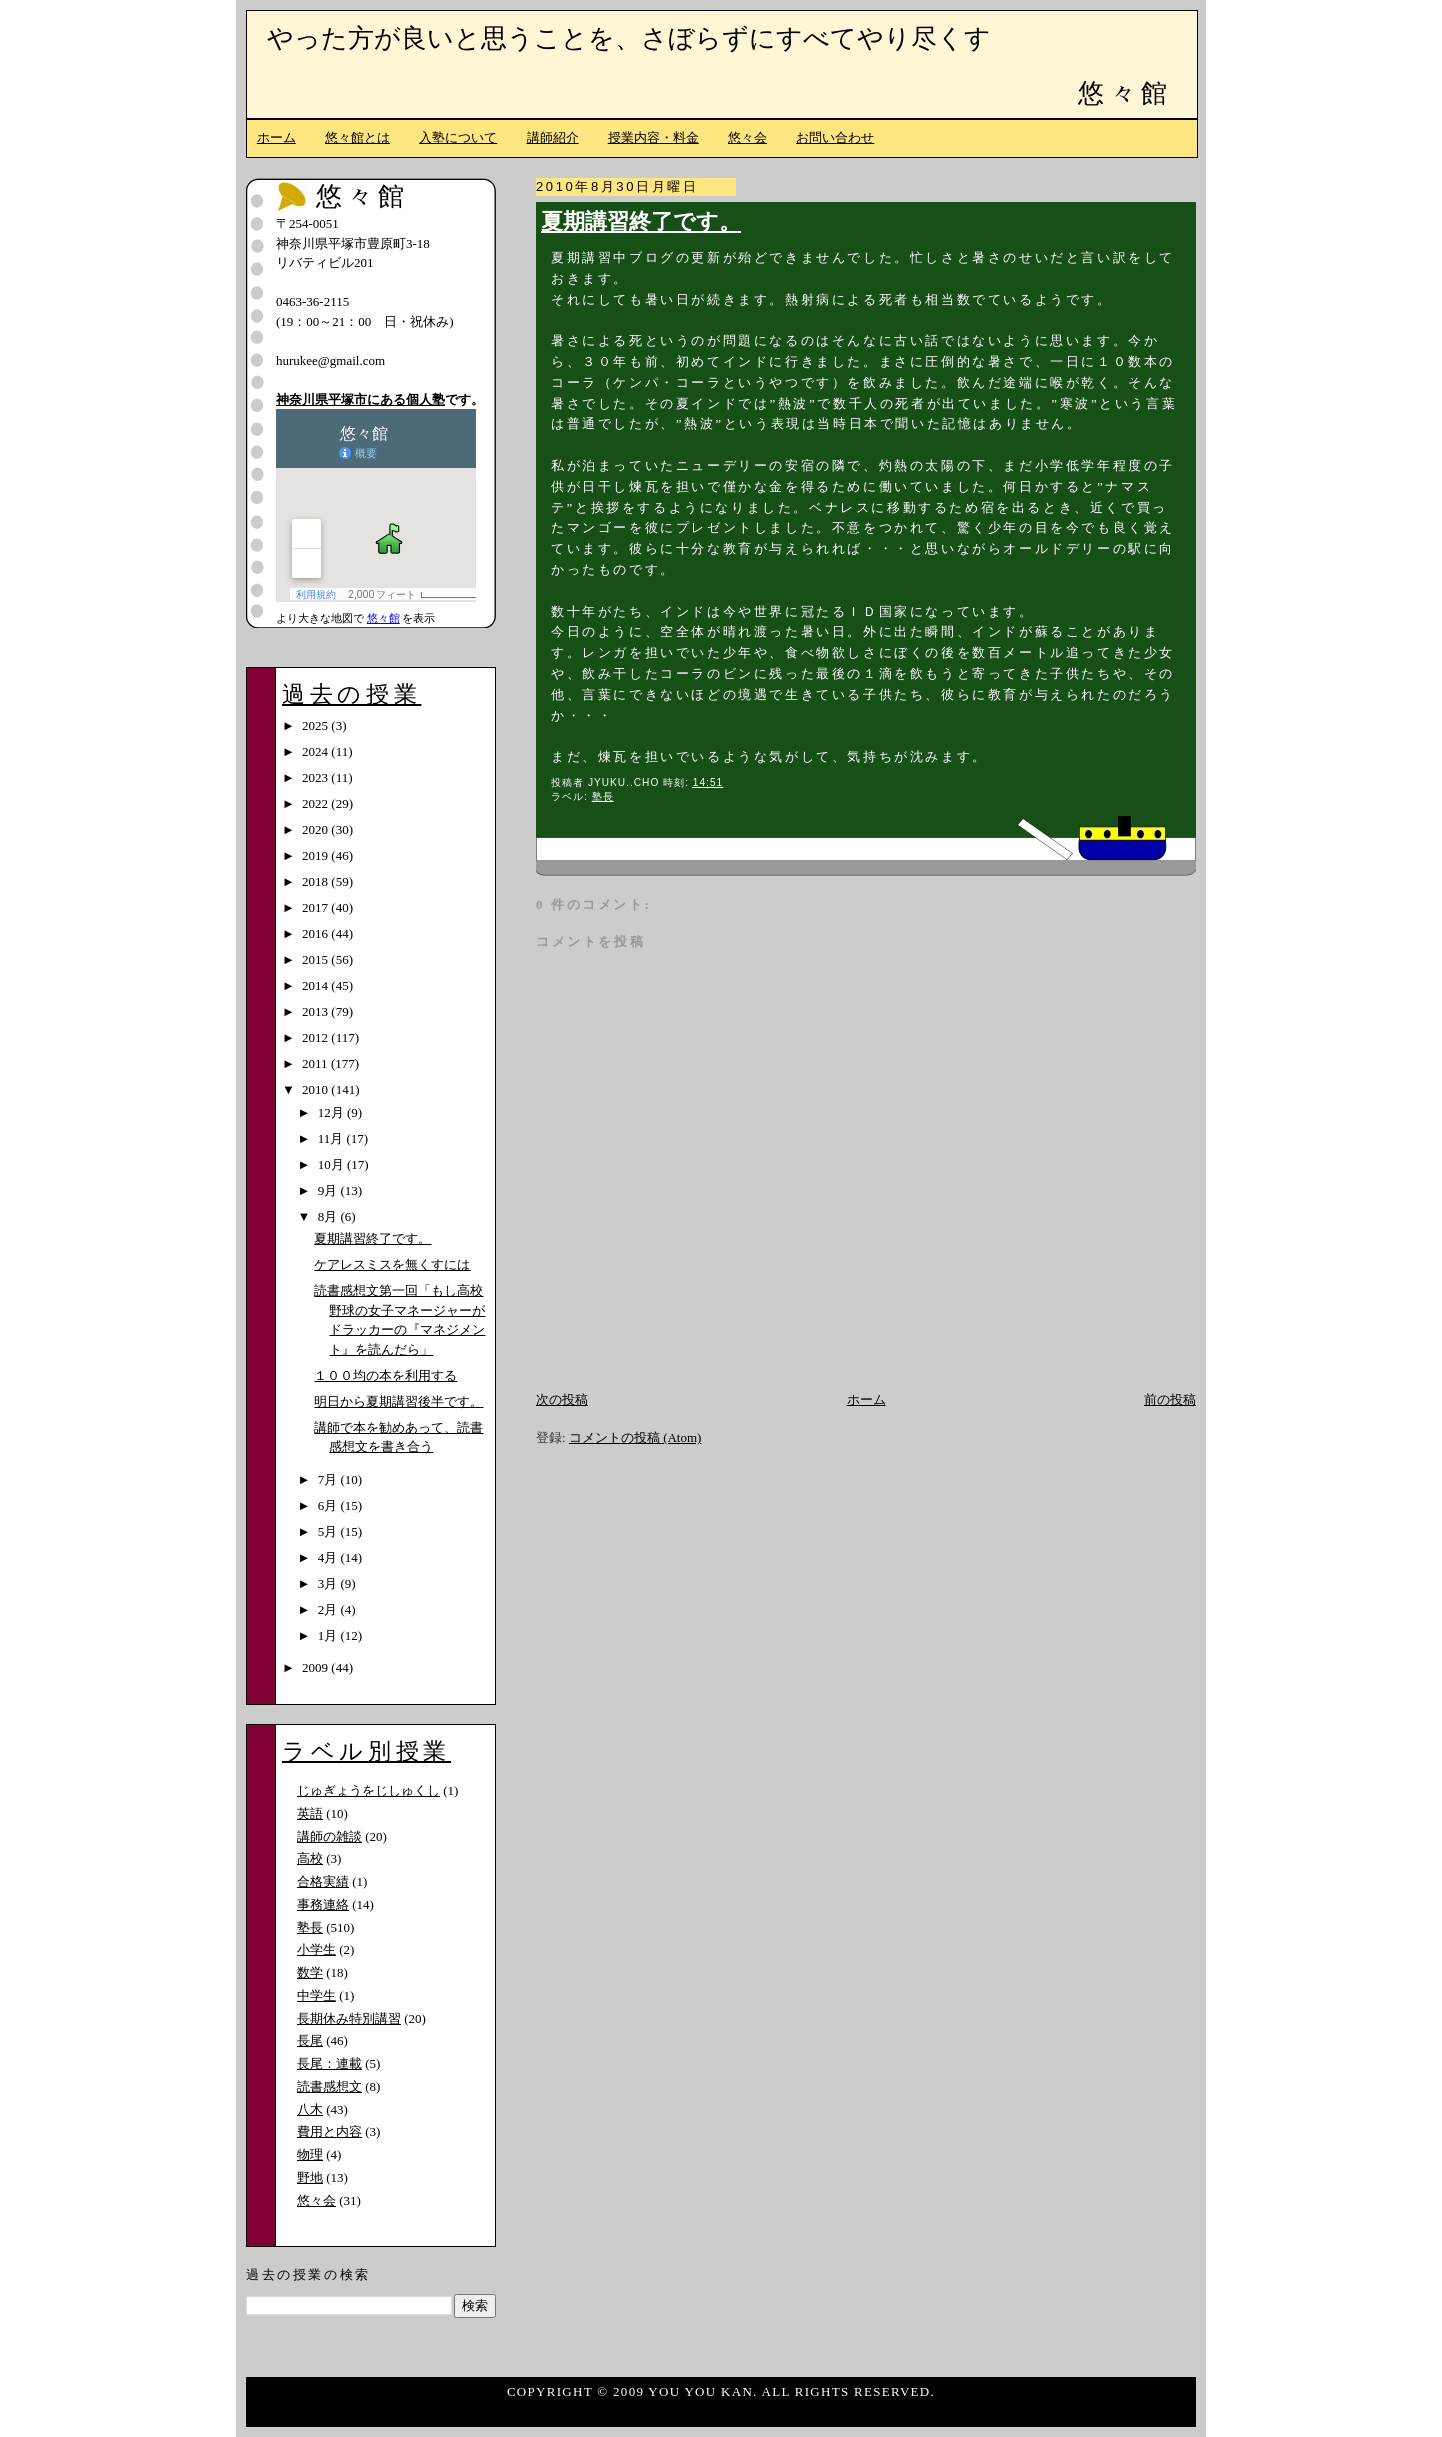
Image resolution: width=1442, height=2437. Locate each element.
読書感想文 (329, 2086)
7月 (329, 1479)
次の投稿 (562, 1399)
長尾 (310, 2040)
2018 (316, 881)
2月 (329, 1609)
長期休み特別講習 (349, 2018)
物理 (310, 2154)
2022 (316, 803)
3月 (329, 1583)
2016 (316, 933)
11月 (332, 1138)
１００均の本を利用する (385, 1375)
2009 (316, 1667)
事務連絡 (323, 1904)
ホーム (276, 137)
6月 (329, 1505)
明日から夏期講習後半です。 (398, 1401)
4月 (329, 1557)
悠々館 (1125, 93)
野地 (310, 2177)
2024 (316, 751)
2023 (316, 777)
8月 (329, 1216)
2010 (316, 1089)
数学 (310, 1972)
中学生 (316, 1995)
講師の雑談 (329, 1836)
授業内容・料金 (653, 137)
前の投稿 (1170, 1399)
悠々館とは (357, 137)
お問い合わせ (835, 137)
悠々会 (747, 137)
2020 (316, 829)
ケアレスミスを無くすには (392, 1264)
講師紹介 (553, 137)
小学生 (316, 1949)
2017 (316, 907)
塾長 (603, 796)
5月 (329, 1531)
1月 (329, 1635)
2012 (316, 1037)
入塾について (458, 137)
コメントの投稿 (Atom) (635, 1437)
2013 (316, 1011)
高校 (310, 1858)
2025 (316, 725)
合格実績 (323, 1881)
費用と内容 (329, 2131)
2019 (316, 855)
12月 (332, 1112)
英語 (310, 1813)
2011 (316, 1063)
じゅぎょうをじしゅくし (368, 1790)
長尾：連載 (329, 2063)
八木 (310, 2109)
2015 (316, 959)
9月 (329, 1190)
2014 (316, 985)
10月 (332, 1164)
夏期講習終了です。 (641, 222)
